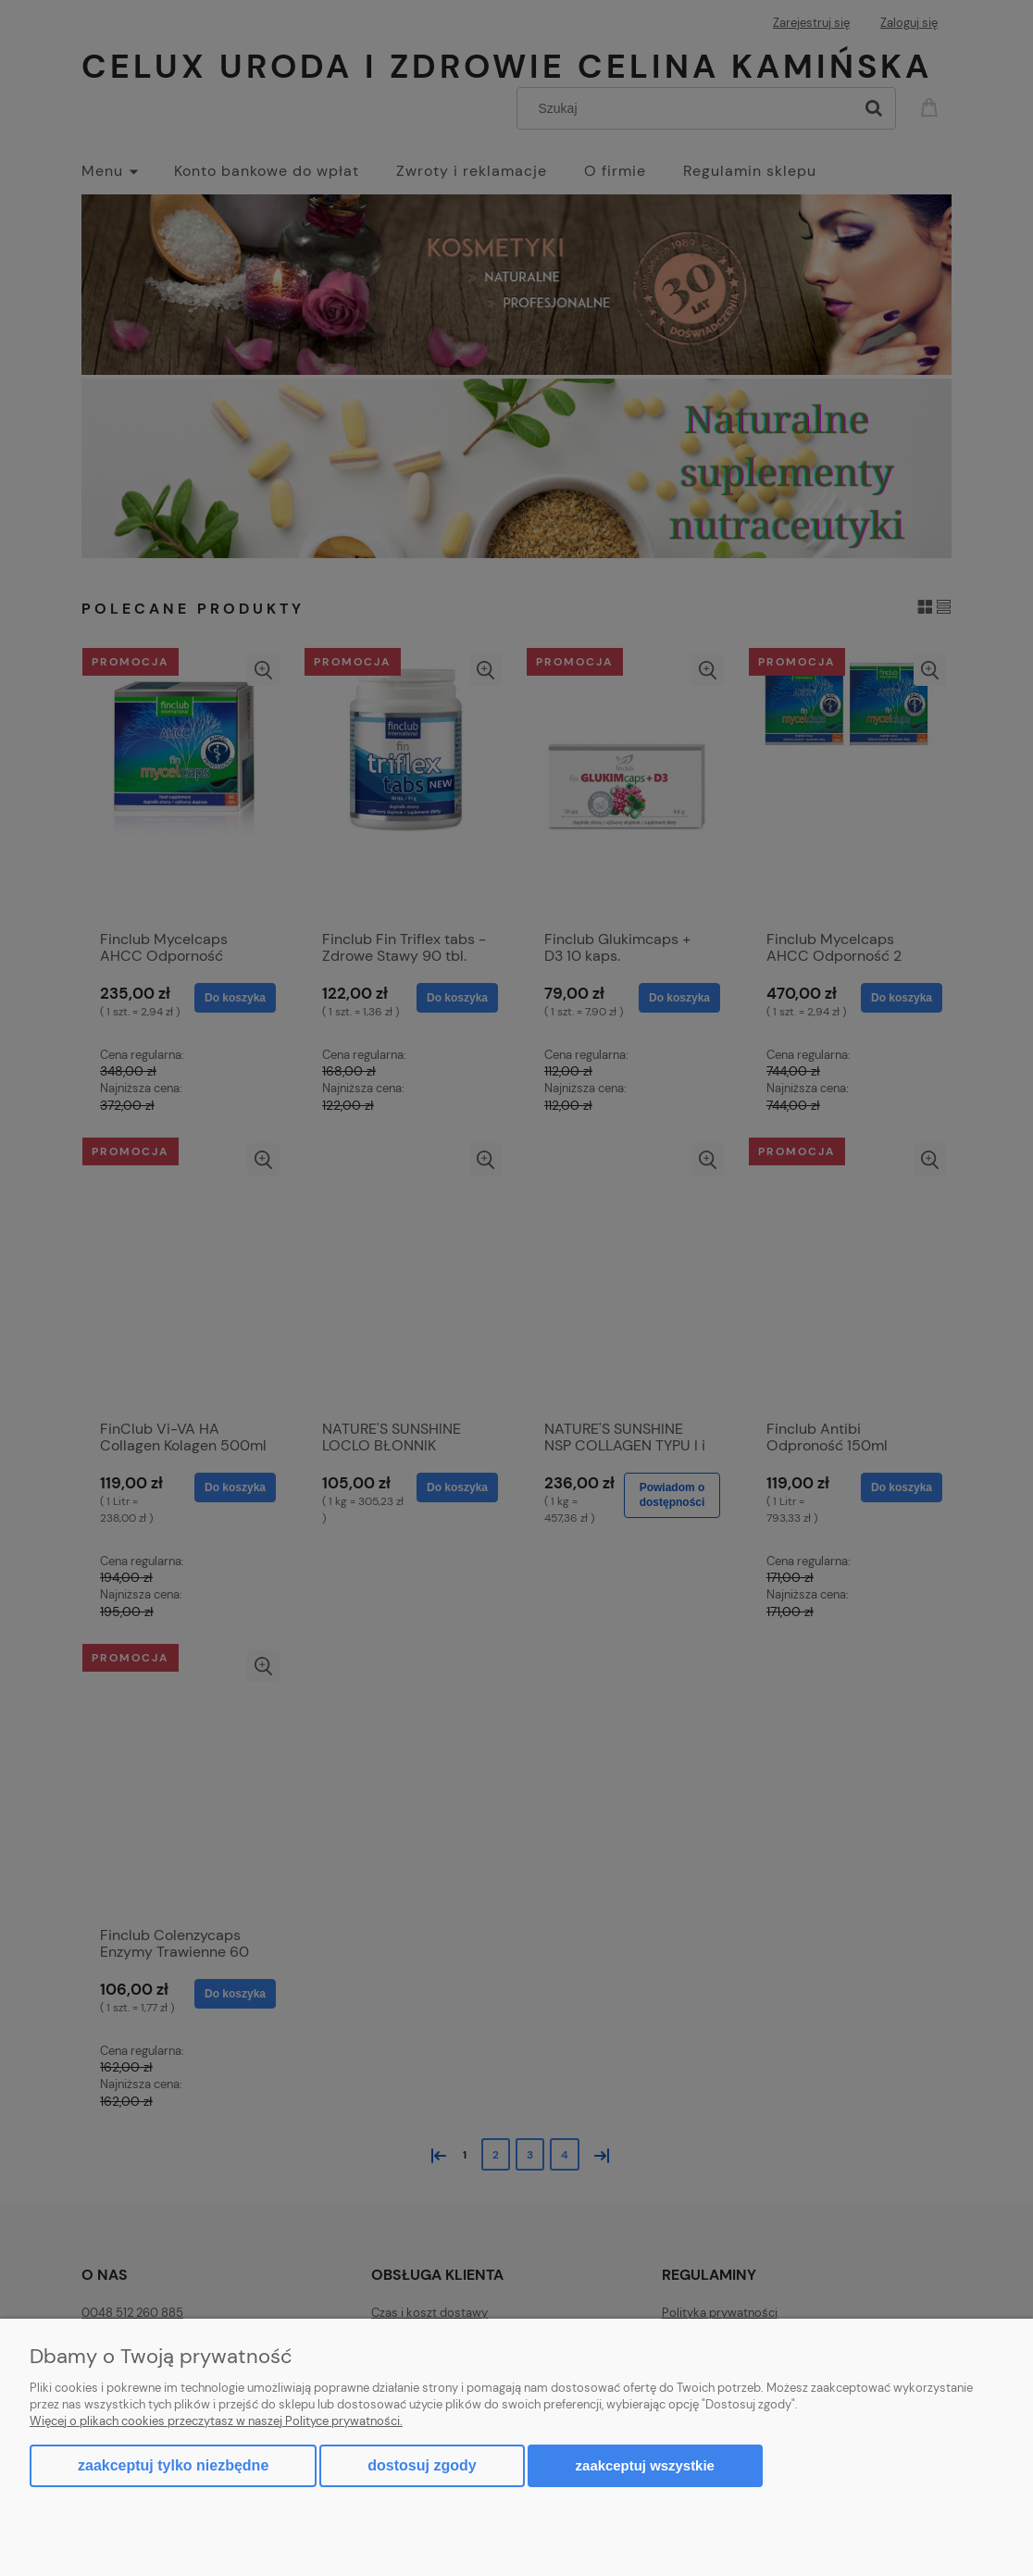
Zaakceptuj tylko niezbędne (173, 2465)
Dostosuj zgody (421, 2465)
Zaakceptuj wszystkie (645, 2465)
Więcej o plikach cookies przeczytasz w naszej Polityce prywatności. (216, 2421)
